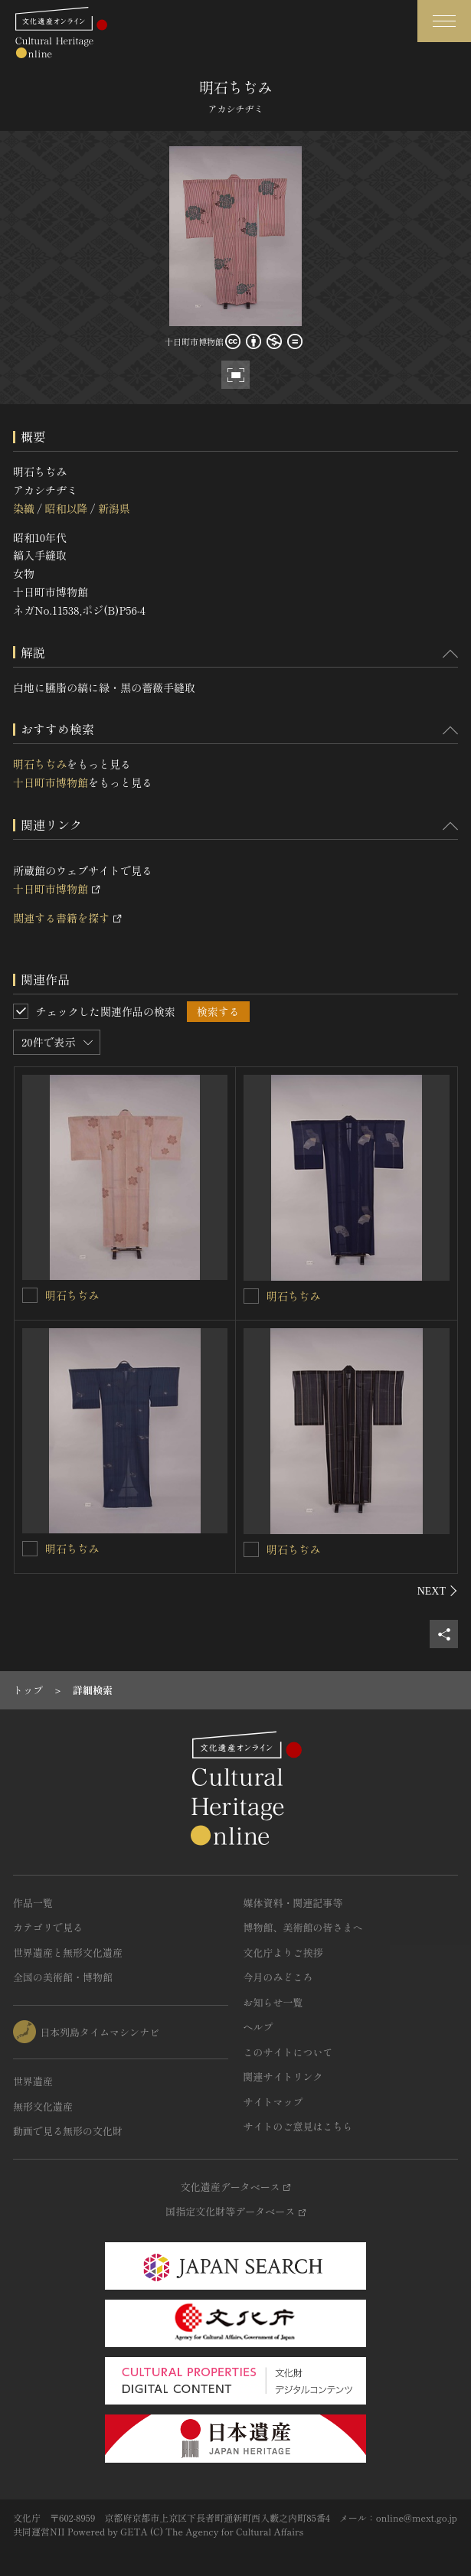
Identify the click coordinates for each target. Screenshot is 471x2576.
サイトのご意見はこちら (298, 2126)
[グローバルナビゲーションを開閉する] (444, 21)
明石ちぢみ (40, 764)
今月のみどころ (278, 1977)
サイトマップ (273, 2101)
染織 (23, 508)
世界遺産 (33, 2081)
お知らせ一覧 (273, 2002)
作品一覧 (33, 1902)
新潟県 (114, 508)
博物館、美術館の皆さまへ (303, 1927)
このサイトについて (288, 2052)
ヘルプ (258, 2026)
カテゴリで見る (48, 1927)
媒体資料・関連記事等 (293, 1902)
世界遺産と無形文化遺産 (68, 1952)
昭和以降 (65, 508)
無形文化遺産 (43, 2106)
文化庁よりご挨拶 (283, 1952)
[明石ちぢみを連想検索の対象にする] (30, 1295)
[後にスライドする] (437, 1590)
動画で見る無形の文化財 (68, 2131)
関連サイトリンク (283, 2076)
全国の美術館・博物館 (63, 1977)
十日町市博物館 (50, 782)
